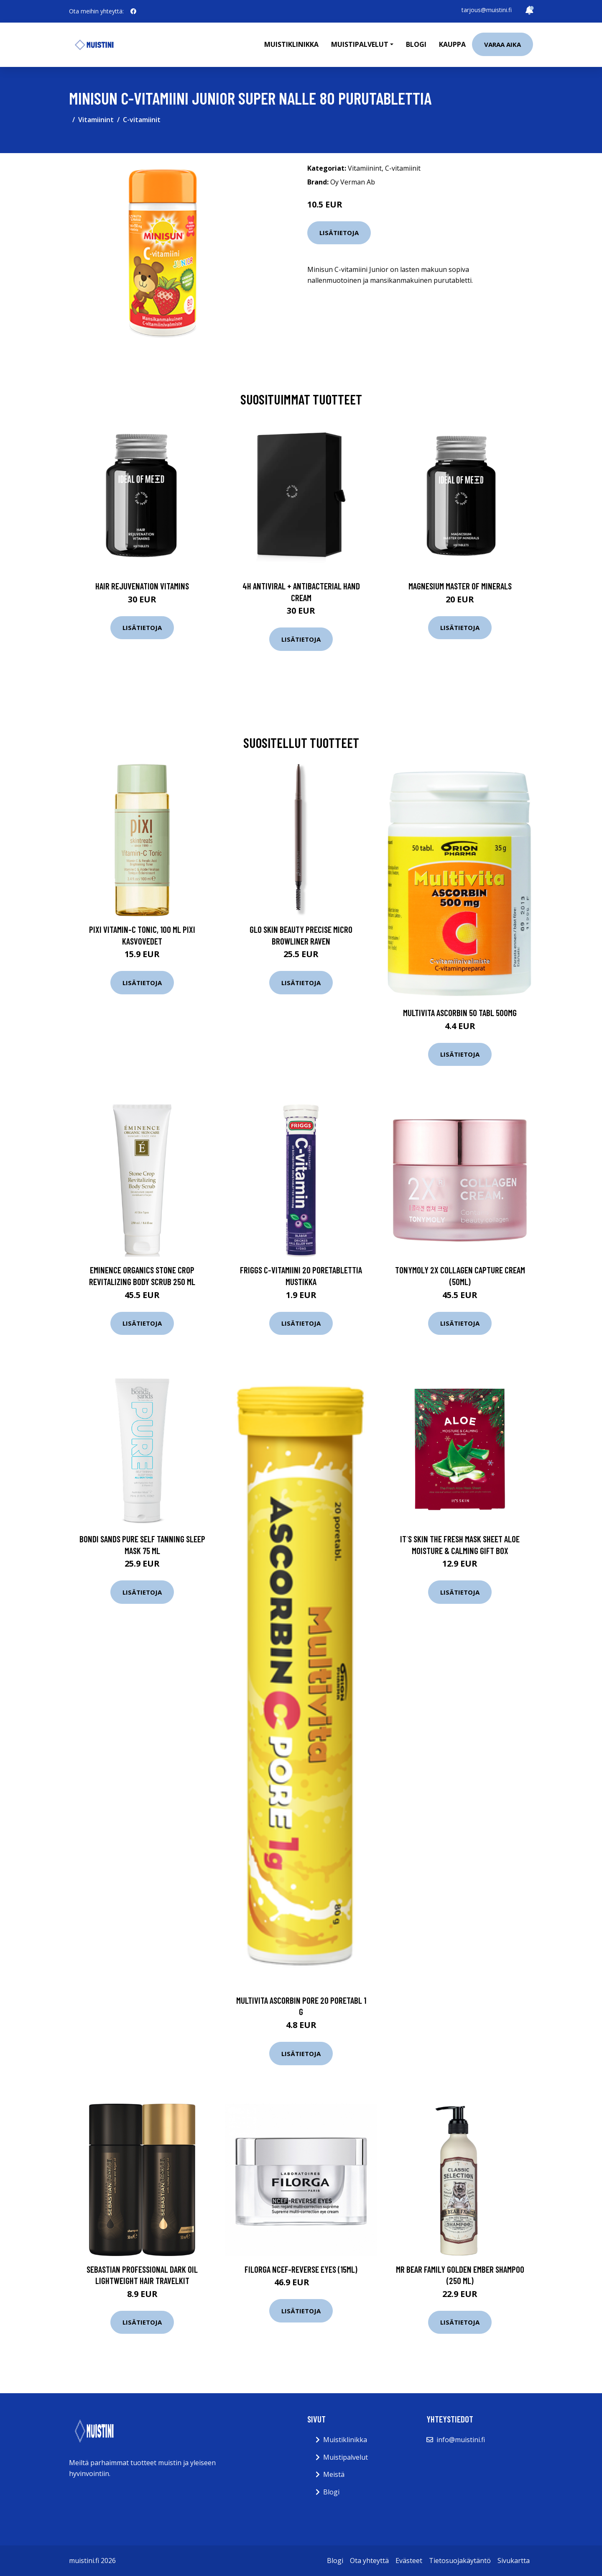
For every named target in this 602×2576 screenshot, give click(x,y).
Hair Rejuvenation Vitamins (142, 586)
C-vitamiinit (142, 119)
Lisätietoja (339, 232)
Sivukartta (513, 2560)
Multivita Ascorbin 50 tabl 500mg (460, 1012)
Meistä (333, 2474)
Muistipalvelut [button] (359, 44)
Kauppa (452, 44)
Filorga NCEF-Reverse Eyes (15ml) (301, 2269)
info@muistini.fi (460, 2439)
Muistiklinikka (291, 44)
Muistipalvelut (345, 2457)
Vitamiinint (96, 119)
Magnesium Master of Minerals (460, 586)
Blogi (416, 44)
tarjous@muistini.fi (487, 10)
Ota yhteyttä (369, 2560)
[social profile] (133, 11)
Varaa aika (502, 44)
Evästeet (408, 2560)
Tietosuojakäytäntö (460, 2560)
